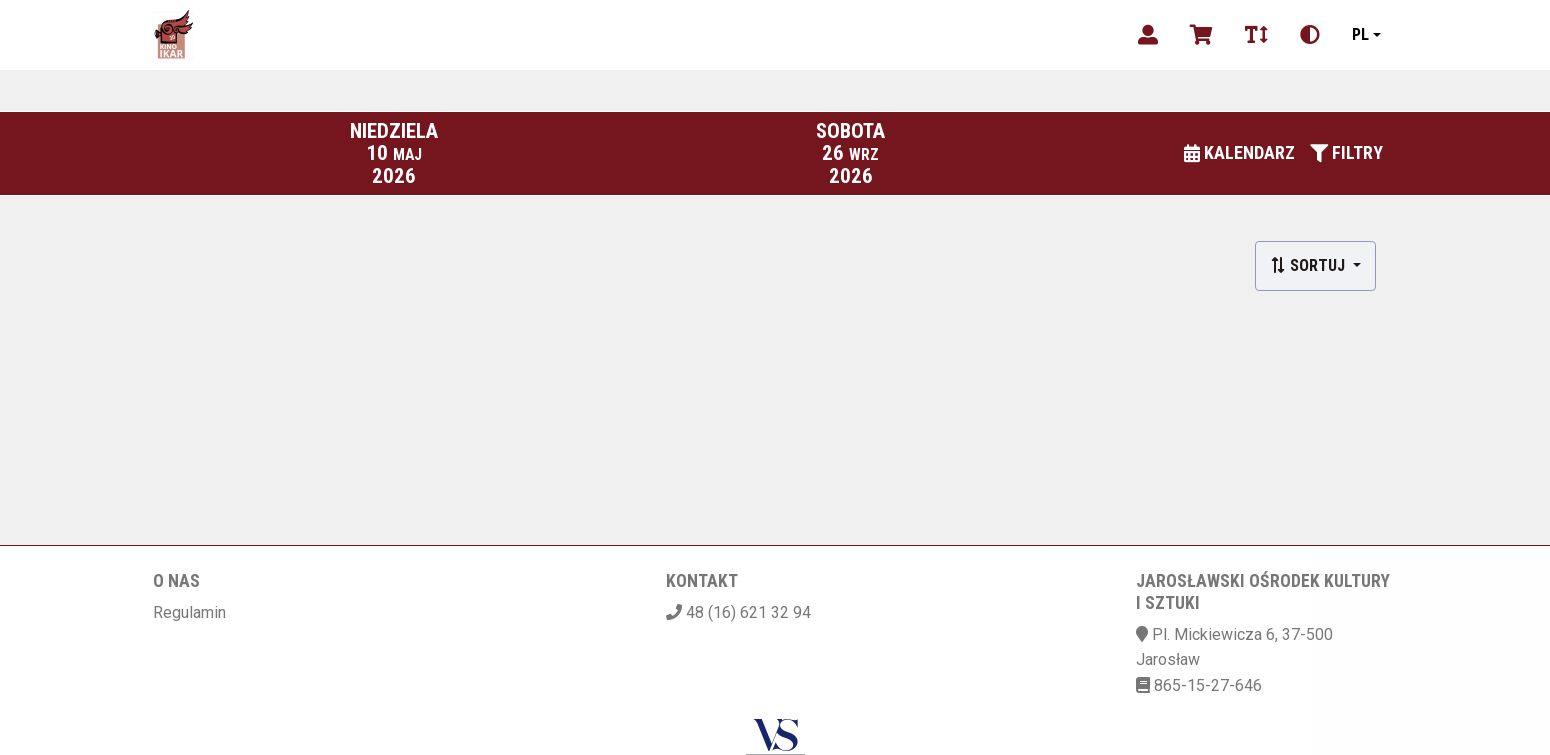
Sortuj (1309, 265)
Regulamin (189, 612)
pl (1360, 34)
